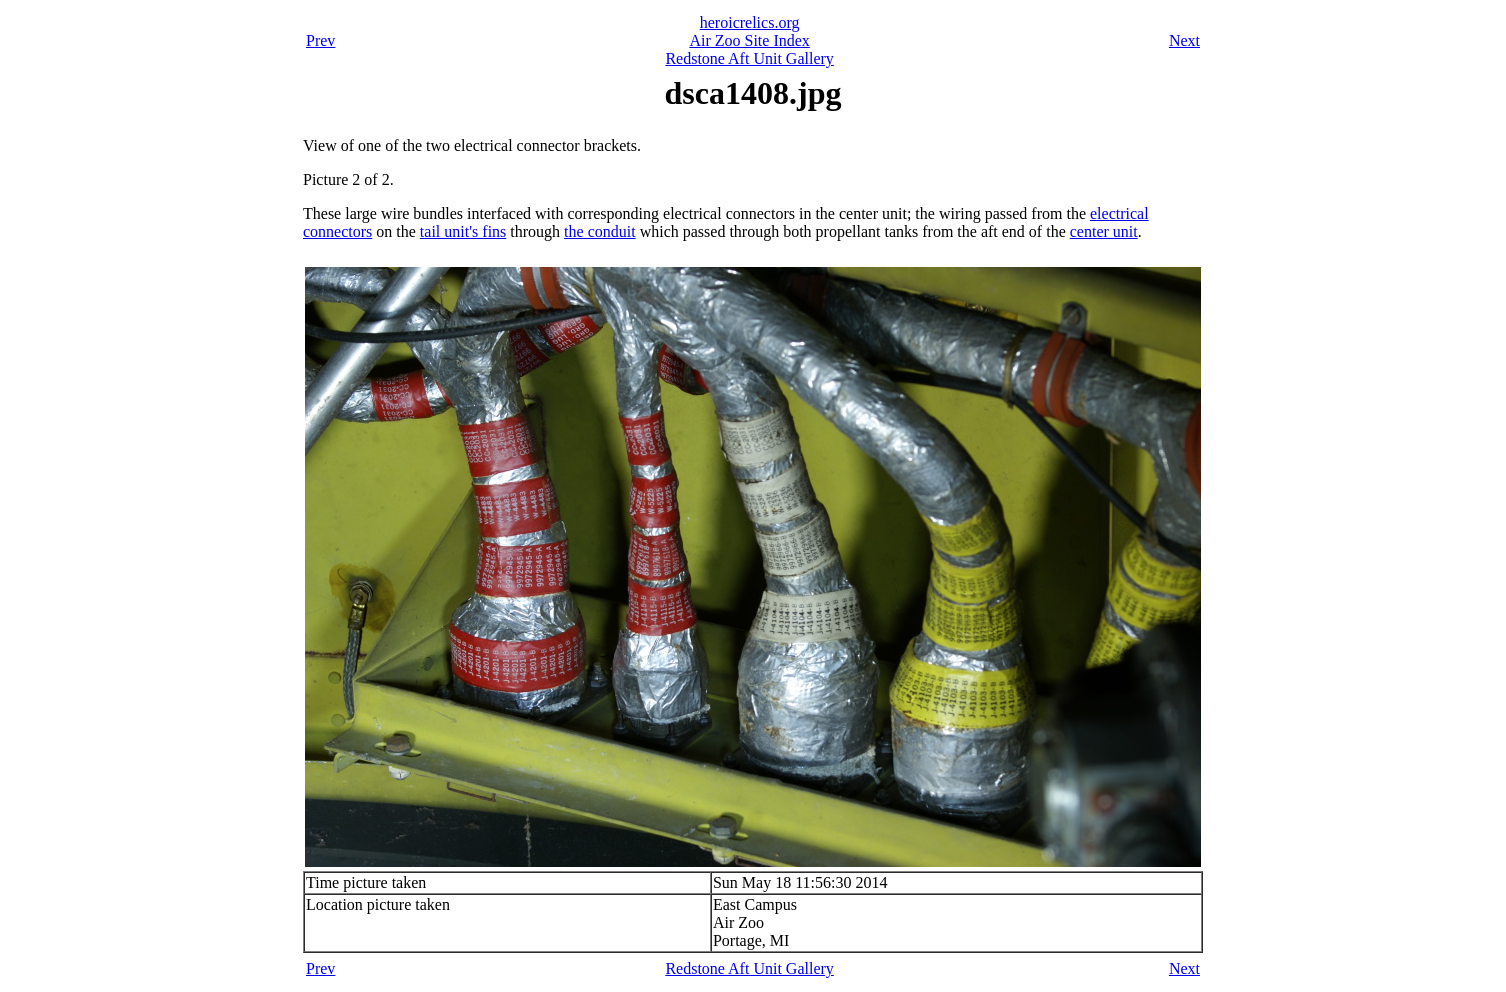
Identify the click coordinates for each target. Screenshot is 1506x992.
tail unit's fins (463, 231)
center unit (1104, 231)
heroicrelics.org (750, 22)
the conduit (600, 231)
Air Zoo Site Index (749, 40)
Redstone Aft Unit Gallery (749, 58)
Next (1184, 40)
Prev (320, 40)
